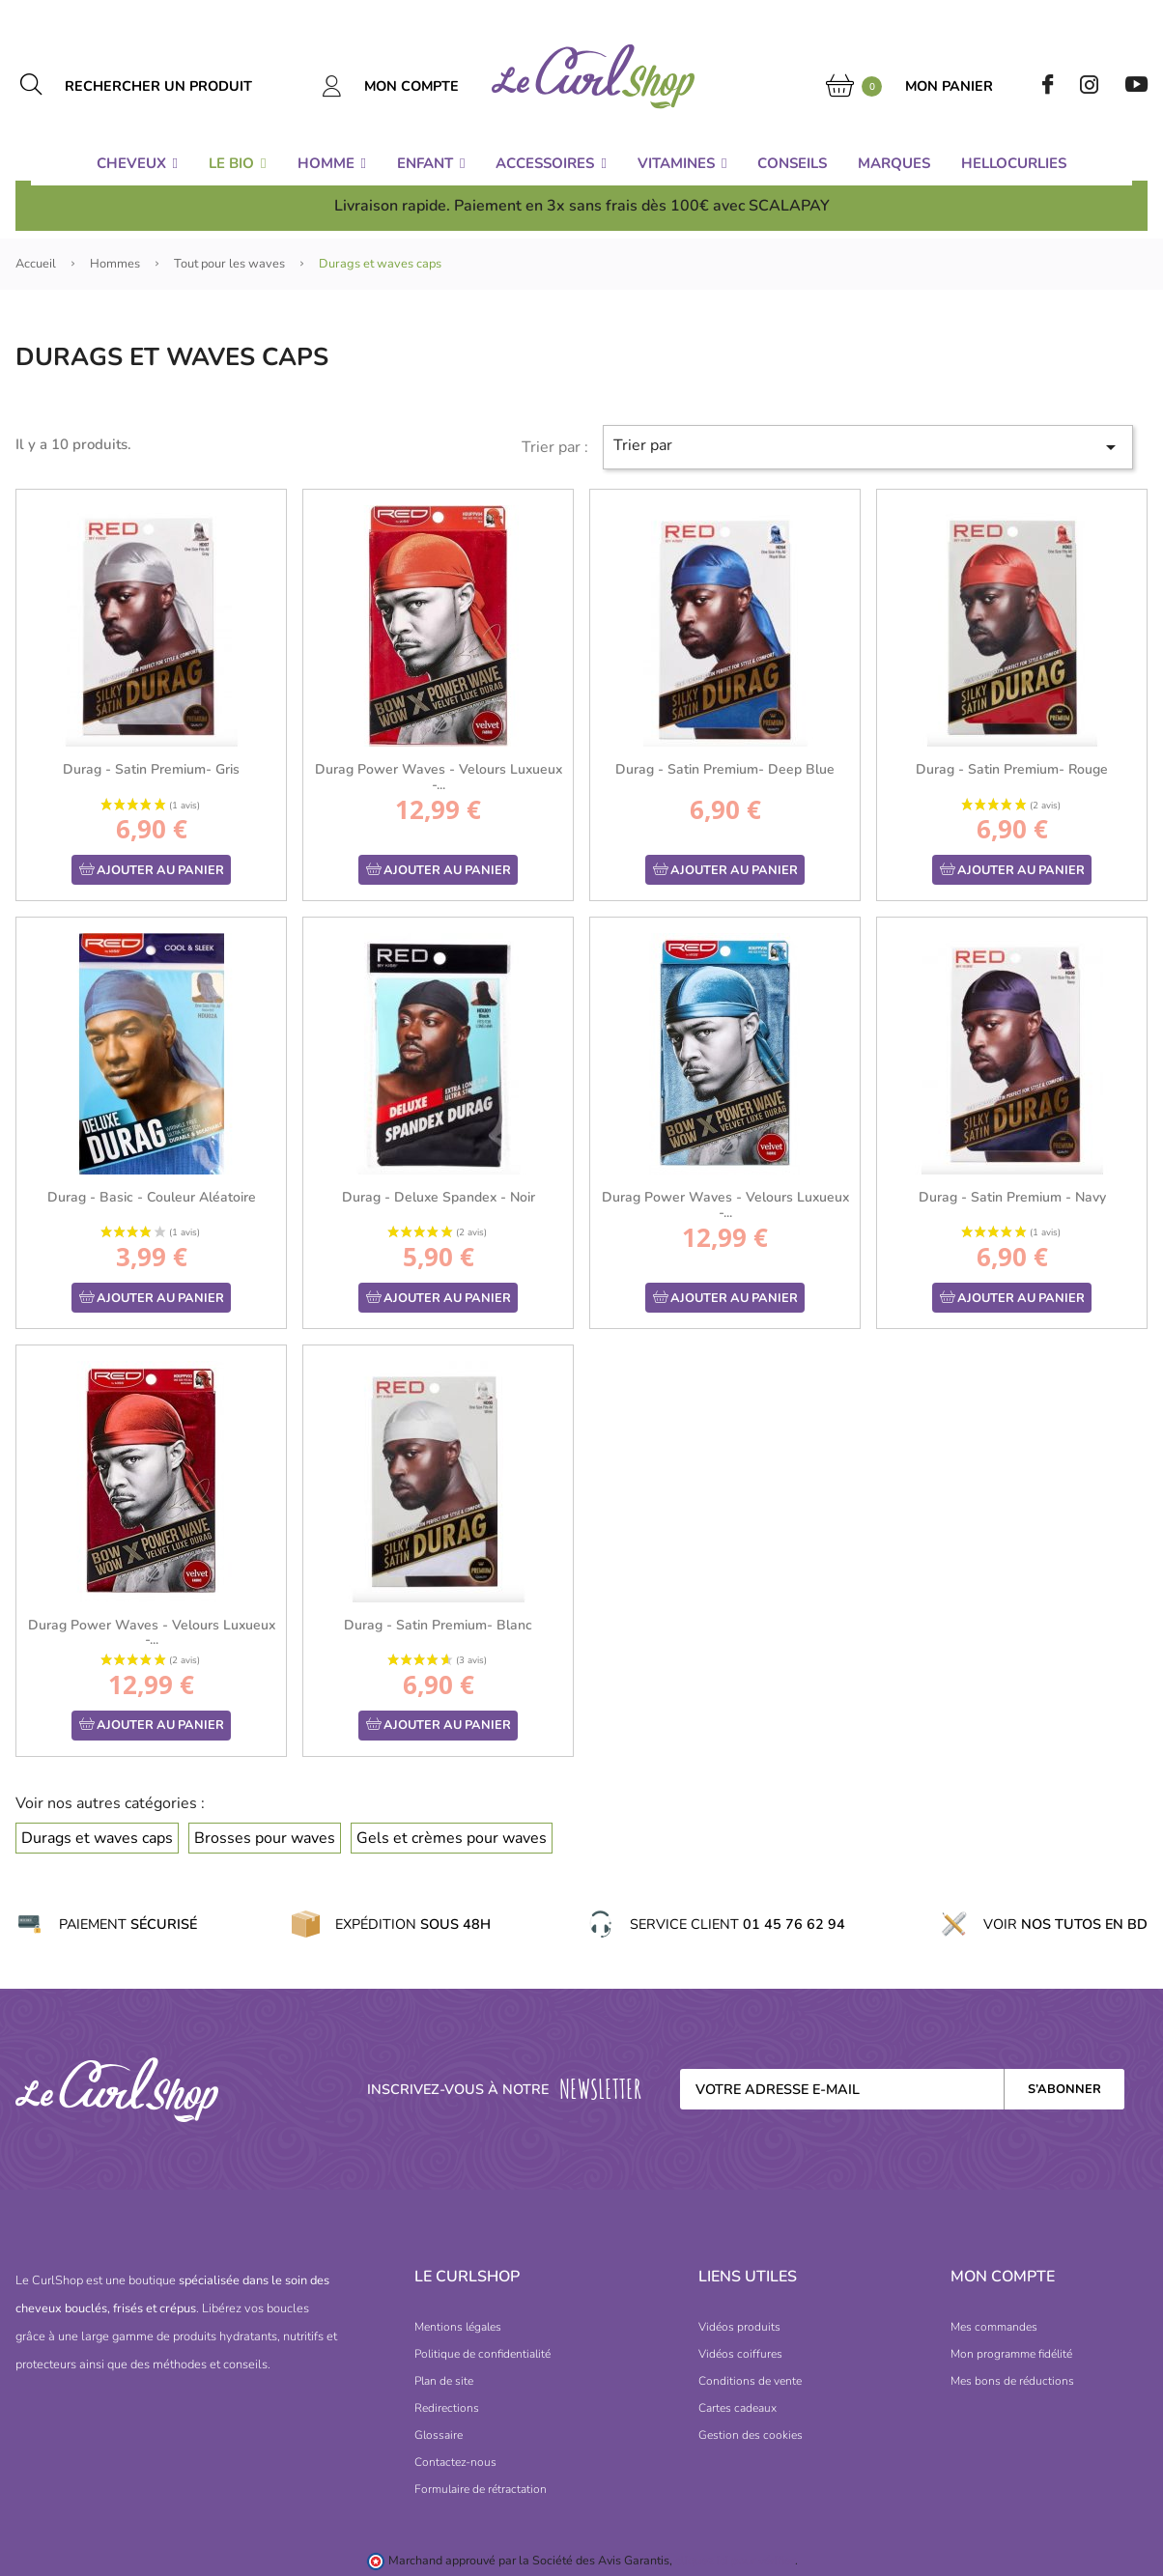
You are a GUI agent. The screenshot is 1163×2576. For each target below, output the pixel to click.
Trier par (867, 447)
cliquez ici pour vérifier (735, 2560)
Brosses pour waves (264, 1838)
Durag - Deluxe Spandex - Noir (438, 1197)
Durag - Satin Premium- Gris (151, 769)
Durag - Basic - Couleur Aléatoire (151, 1197)
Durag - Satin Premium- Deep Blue (725, 769)
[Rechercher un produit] (181, 86)
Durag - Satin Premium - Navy (1012, 1197)
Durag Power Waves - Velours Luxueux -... (438, 776)
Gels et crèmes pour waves (451, 1838)
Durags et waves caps (97, 1838)
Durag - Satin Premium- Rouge (1012, 769)
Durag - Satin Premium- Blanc (438, 1625)
